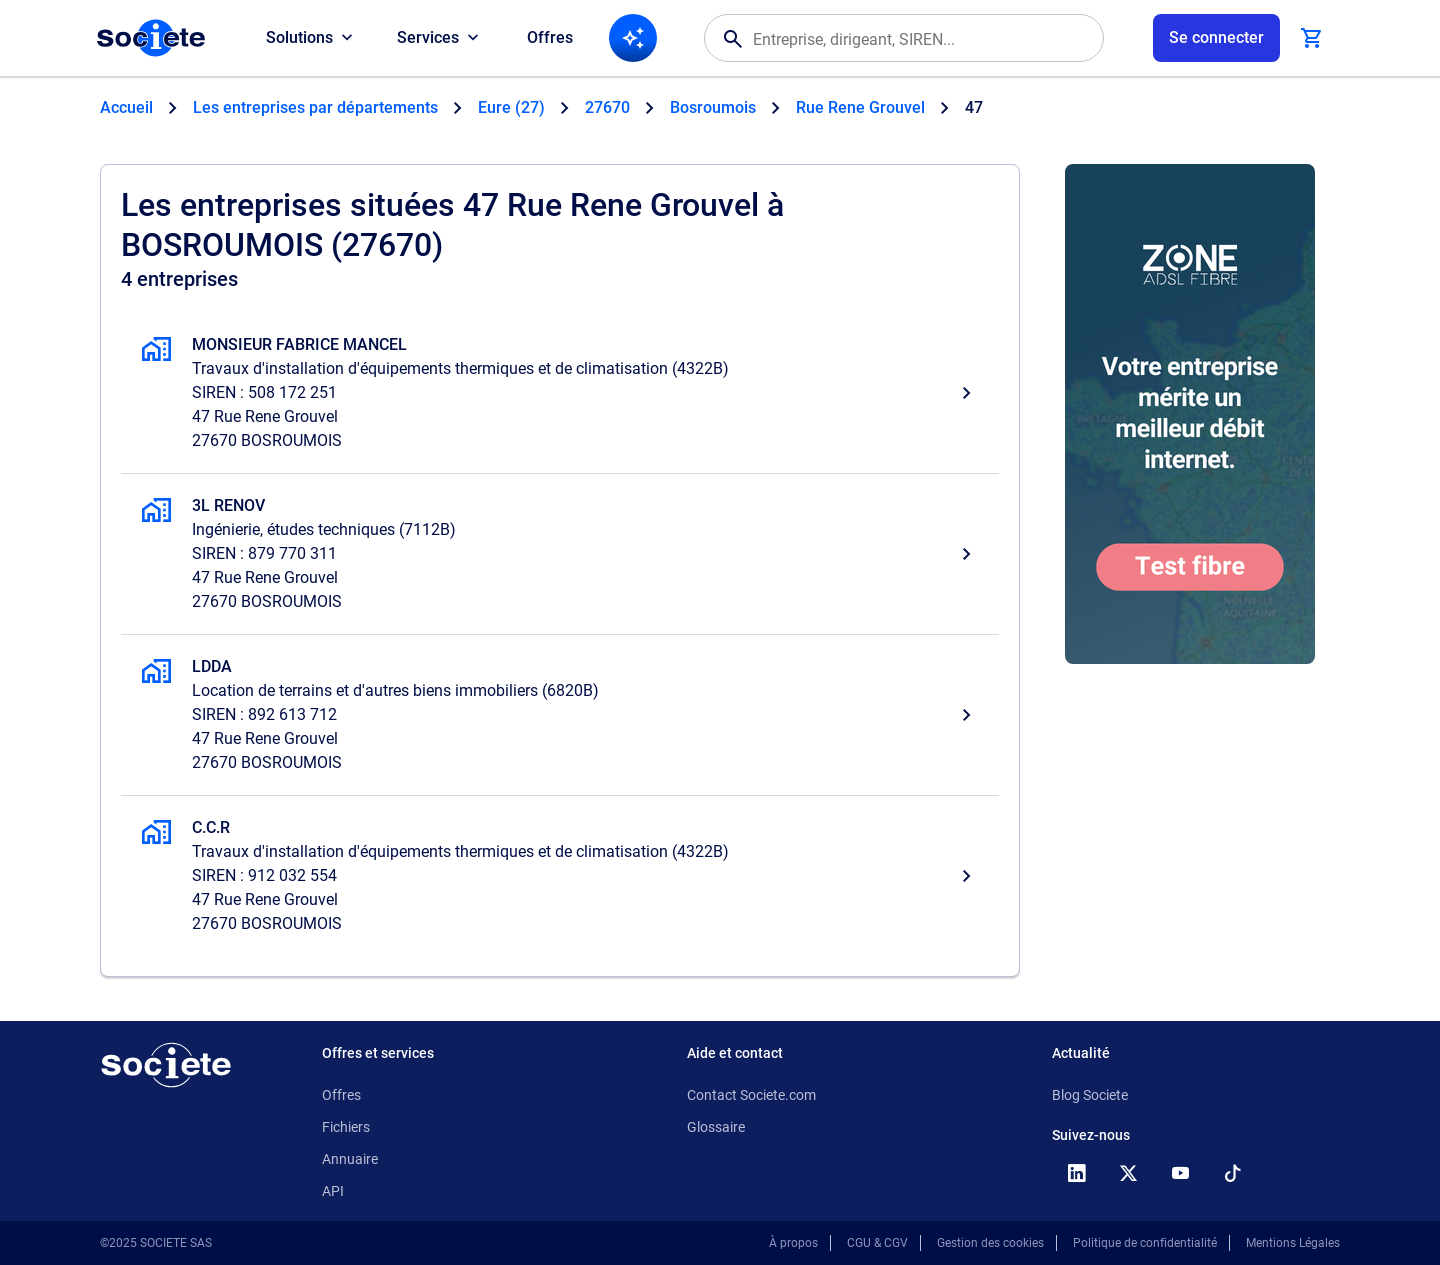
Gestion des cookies (990, 1243)
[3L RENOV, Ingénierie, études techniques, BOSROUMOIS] (560, 554)
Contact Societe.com (751, 1095)
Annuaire (350, 1159)
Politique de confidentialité (1145, 1243)
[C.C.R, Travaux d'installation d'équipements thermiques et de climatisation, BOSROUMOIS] (560, 876)
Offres (550, 37)
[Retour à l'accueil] (166, 1065)
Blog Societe (1090, 1095)
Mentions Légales (1293, 1243)
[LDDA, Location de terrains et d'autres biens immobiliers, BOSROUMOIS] (560, 715)
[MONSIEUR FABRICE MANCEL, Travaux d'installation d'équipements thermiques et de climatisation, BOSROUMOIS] (560, 393)
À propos (793, 1243)
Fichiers (346, 1127)
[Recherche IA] (633, 38)
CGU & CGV (877, 1243)
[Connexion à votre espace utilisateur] (1216, 38)
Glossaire (716, 1127)
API (333, 1191)
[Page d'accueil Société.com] (151, 38)
